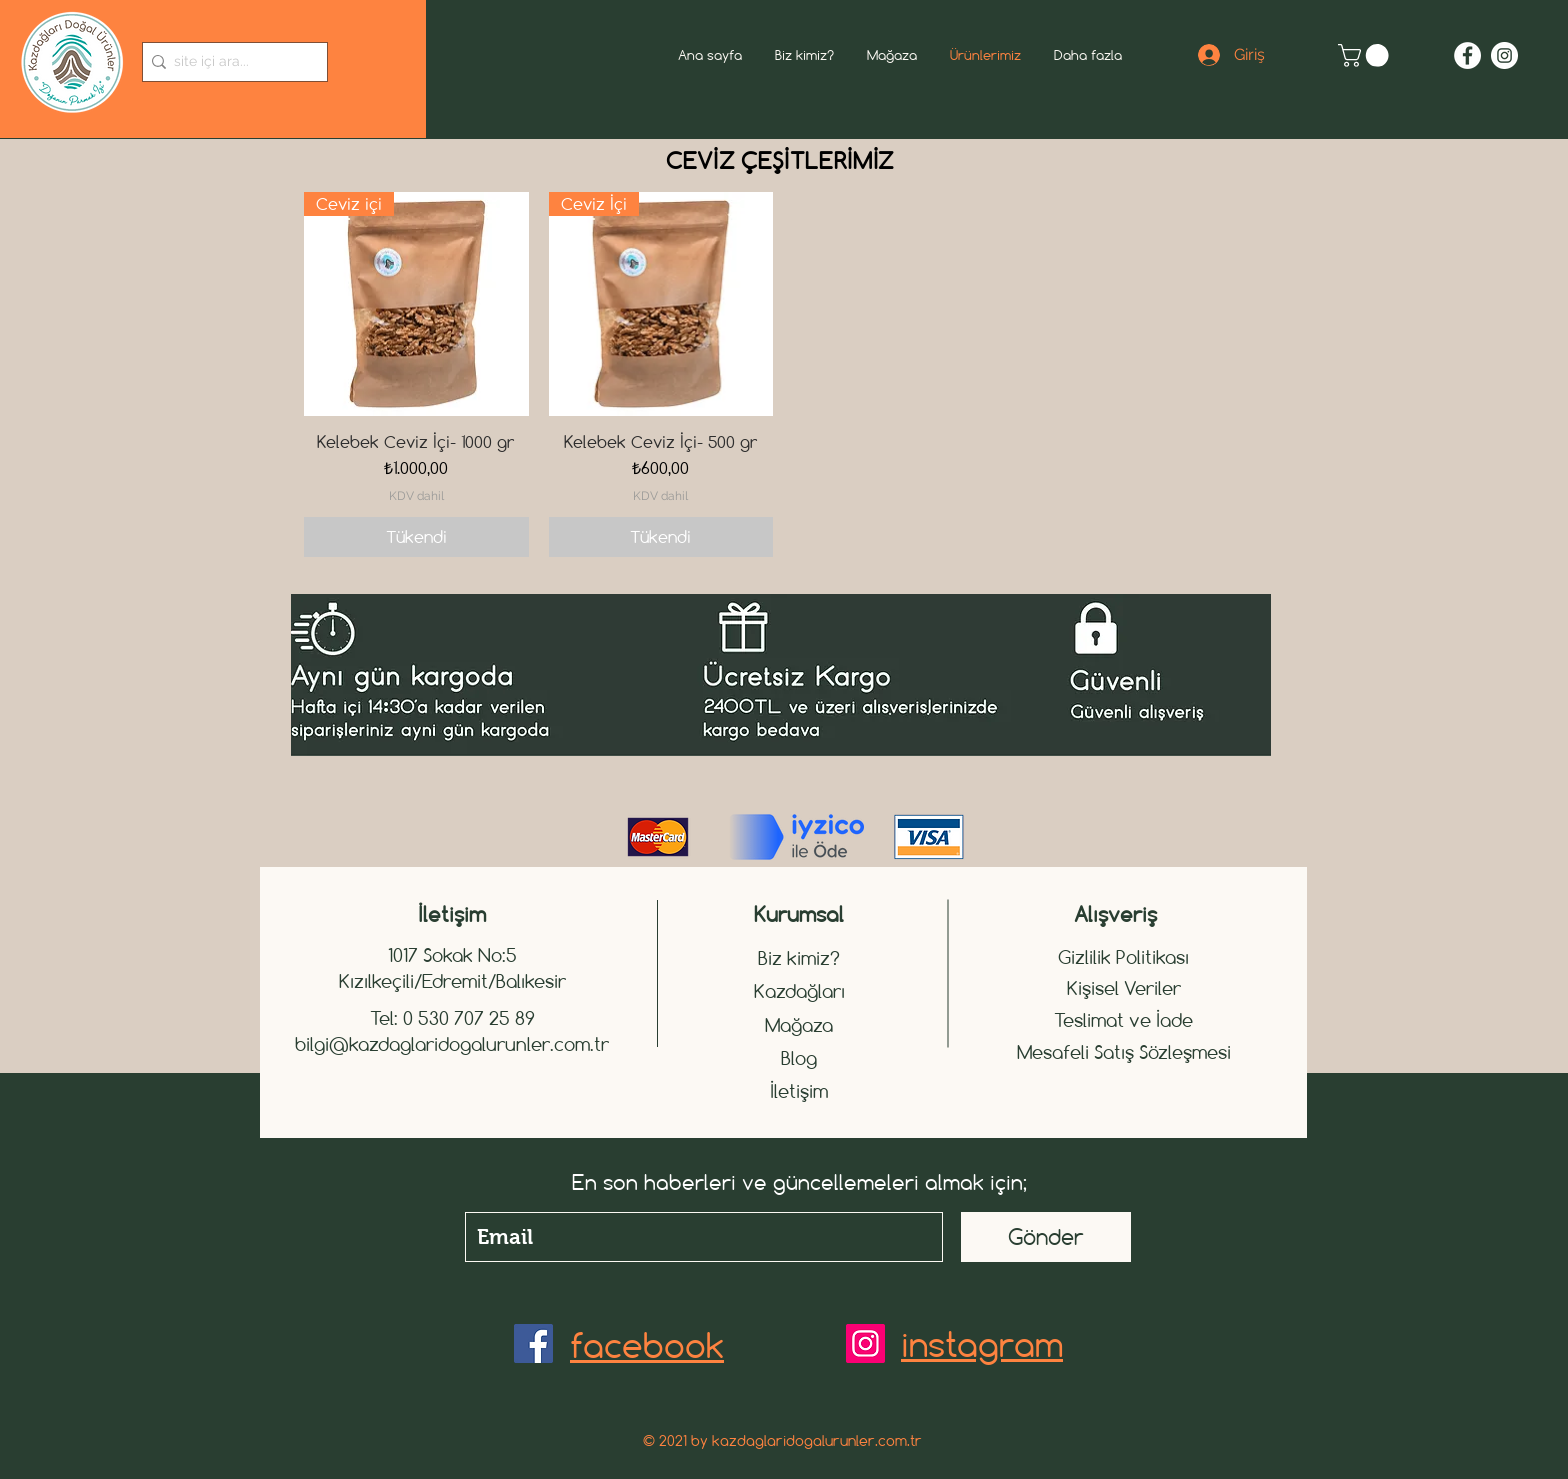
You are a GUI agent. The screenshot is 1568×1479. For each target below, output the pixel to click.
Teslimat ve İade (1123, 1020)
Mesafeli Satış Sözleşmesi (1124, 1052)
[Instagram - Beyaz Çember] (1504, 55)
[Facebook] (533, 1343)
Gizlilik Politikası (1123, 957)
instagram (982, 1344)
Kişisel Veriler (1124, 988)
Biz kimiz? (799, 958)
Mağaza (799, 1025)
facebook (647, 1345)
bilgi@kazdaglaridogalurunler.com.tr (452, 1044)
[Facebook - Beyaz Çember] (1467, 55)
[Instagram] (865, 1343)
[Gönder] (1046, 1237)
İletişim (799, 1091)
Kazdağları (799, 991)
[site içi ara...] (229, 62)
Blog (799, 1058)
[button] (1366, 55)
